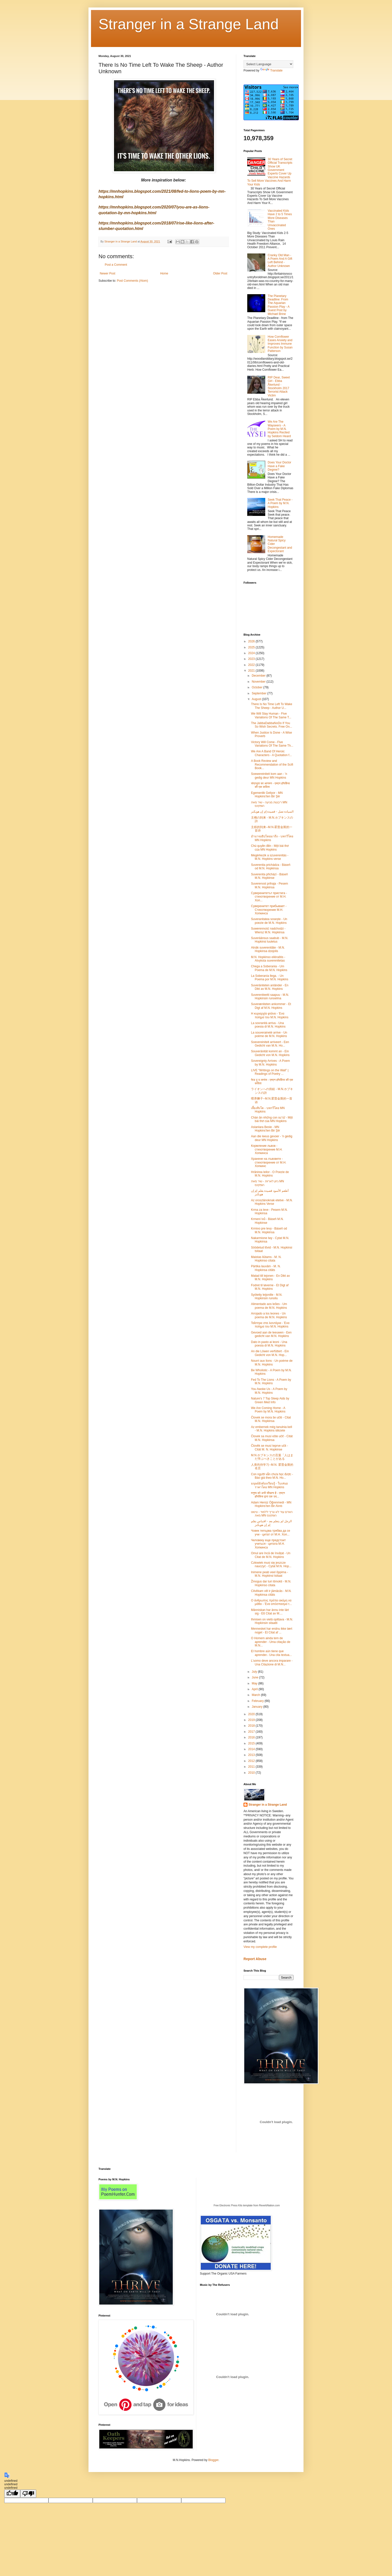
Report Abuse (255, 1959)
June (255, 1677)
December (259, 675)
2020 (252, 1714)
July (255, 1671)
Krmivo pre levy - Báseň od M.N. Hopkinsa (269, 1230)
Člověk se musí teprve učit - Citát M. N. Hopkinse (269, 1447)
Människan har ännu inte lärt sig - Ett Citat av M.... (270, 1611)
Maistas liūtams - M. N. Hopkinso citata (266, 1258)
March (256, 1695)
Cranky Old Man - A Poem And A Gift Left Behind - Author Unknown (280, 260)
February (258, 1701)
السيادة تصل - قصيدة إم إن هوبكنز (272, 811)
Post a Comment (116, 264)
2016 (252, 1737)
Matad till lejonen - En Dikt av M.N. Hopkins (270, 1277)
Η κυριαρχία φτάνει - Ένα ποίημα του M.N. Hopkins (269, 1015)
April (255, 1689)
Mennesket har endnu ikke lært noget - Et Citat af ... (271, 1630)
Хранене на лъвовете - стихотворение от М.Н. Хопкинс (268, 1162)
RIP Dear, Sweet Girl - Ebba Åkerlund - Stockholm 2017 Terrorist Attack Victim (279, 386)
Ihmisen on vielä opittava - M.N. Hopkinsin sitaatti (272, 1621)
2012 (252, 1761)
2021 (252, 670)
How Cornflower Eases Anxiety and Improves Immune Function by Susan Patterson (280, 344)
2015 (252, 1743)
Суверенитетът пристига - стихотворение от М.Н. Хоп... (269, 896)
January (257, 1706)
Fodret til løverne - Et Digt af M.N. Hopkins (269, 1287)
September (259, 693)
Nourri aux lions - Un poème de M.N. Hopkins (271, 1362)
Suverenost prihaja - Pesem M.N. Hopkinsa (269, 885)
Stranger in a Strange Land (188, 24)
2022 (252, 665)
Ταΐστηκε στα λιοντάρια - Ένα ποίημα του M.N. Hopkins (270, 1324)
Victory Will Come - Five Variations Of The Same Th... (272, 743)
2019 (252, 1720)
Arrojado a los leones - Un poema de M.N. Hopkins (269, 1315)
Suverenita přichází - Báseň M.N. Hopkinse (269, 876)
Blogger (213, 2460)
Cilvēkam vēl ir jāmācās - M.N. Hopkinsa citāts (271, 1592)
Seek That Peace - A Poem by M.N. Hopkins (280, 503)
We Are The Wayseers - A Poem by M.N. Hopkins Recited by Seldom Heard (279, 429)
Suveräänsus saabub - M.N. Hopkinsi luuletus (269, 939)
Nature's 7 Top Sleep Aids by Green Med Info (270, 1400)
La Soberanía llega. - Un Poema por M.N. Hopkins (269, 977)
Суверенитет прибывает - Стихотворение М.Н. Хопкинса (268, 909)
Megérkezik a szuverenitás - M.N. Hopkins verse (269, 857)
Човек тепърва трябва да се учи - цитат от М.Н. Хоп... (270, 1532)
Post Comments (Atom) (132, 280)
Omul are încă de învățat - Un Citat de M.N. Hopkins (270, 1554)
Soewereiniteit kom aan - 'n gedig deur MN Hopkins (269, 775)
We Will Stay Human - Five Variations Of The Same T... (271, 715)
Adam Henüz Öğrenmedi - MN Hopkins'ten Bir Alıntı (271, 1504)
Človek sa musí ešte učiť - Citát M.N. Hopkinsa (272, 1437)
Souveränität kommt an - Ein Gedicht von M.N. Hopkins (270, 1053)
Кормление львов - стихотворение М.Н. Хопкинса (266, 1149)
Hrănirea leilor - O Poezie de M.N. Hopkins (270, 1173)
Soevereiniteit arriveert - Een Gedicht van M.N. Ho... (270, 1043)
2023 (252, 659)
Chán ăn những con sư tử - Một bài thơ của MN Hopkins (272, 1119)
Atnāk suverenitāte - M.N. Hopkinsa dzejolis (268, 949)
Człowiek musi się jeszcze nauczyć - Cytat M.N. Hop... (271, 1564)
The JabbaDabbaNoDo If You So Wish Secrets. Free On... (271, 724)
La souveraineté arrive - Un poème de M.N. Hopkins (269, 1034)
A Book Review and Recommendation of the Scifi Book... (272, 764)
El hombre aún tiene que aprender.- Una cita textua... (271, 1652)
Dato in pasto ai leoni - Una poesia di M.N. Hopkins (269, 1343)
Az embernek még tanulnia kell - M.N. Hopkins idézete (271, 1428)
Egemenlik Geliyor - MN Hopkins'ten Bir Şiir (267, 794)
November (259, 681)
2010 (252, 1772)
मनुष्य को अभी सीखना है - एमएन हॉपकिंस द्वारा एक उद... (268, 1494)
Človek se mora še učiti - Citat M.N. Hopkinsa (271, 1419)
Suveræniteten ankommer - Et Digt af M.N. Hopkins (271, 1005)
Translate (271, 70)
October (257, 687)
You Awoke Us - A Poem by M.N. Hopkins (269, 1390)
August (257, 699)
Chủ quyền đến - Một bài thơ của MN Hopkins (269, 847)
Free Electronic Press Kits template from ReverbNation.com (247, 2205)
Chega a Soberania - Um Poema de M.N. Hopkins (269, 968)
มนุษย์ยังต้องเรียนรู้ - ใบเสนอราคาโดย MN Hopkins (269, 1485)
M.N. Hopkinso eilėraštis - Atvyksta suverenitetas (268, 958)
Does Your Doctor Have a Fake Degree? (279, 466)
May (255, 1683)
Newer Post (107, 273)
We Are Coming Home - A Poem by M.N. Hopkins (268, 1409)
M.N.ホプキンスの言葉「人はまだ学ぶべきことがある (272, 1456)
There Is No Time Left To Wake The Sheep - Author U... (271, 705)
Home (164, 273)
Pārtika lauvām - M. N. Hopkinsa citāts (266, 1268)
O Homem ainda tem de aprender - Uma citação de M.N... (270, 1641)
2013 (252, 1755)
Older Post (220, 273)
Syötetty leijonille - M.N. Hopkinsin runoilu (266, 1296)
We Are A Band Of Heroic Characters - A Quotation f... (271, 753)
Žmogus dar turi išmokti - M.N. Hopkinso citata (271, 1583)
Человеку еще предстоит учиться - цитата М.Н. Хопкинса (268, 1543)
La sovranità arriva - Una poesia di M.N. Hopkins (268, 1024)
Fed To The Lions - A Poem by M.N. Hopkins (271, 1381)
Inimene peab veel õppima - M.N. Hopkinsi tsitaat (269, 1573)
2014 (252, 1749)
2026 (252, 641)
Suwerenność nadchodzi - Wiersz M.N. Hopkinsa (268, 930)
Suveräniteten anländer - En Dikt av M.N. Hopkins (269, 987)
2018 (252, 1725)
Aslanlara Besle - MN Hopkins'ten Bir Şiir (265, 1128)
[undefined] (12, 2494)
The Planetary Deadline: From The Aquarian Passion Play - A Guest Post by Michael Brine (279, 305)
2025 (252, 647)
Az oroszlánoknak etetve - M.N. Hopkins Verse (272, 1202)
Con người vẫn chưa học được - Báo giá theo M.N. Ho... (272, 1475)
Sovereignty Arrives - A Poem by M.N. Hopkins (270, 1062)
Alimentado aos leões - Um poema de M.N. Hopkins (269, 1305)
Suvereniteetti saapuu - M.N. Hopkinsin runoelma (270, 996)
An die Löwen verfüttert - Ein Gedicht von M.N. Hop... (270, 1352)
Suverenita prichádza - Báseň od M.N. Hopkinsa (270, 866)
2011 (252, 1766)
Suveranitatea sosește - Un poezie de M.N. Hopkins (269, 920)
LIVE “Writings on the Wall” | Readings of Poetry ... (269, 1072)
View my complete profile (260, 1947)
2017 (252, 1731)
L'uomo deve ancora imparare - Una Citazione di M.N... (271, 1662)
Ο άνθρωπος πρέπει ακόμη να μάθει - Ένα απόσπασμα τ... (271, 1602)
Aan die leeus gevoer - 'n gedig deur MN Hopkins (271, 1138)
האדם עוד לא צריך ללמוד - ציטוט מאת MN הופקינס (271, 1513)
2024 (252, 653)
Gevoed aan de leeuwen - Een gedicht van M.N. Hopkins (271, 1334)
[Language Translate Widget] (268, 64)
